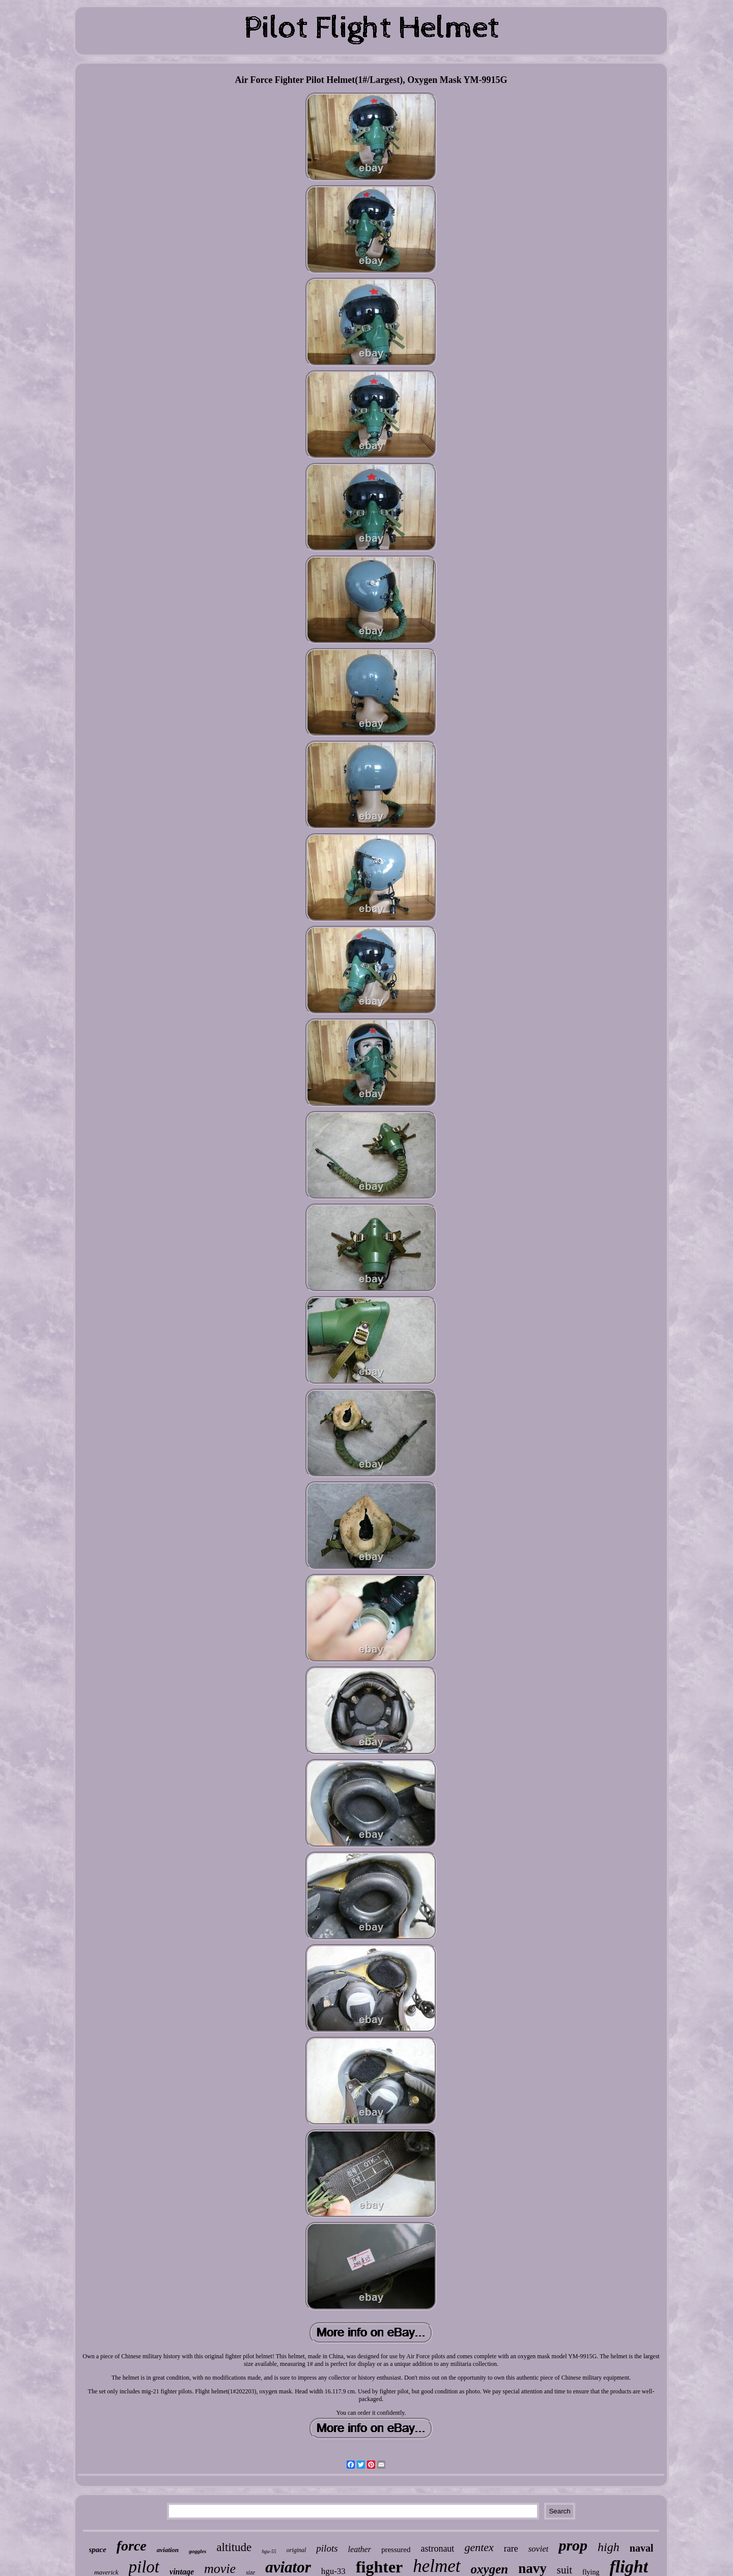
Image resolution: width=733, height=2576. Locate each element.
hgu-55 (269, 2551)
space (97, 2549)
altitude (233, 2547)
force (132, 2546)
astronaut (437, 2548)
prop (572, 2545)
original (296, 2550)
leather (359, 2549)
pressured (395, 2549)
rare (511, 2548)
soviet (538, 2549)
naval (642, 2548)
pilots (326, 2548)
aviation (168, 2550)
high (608, 2547)
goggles (197, 2551)
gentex (478, 2547)
